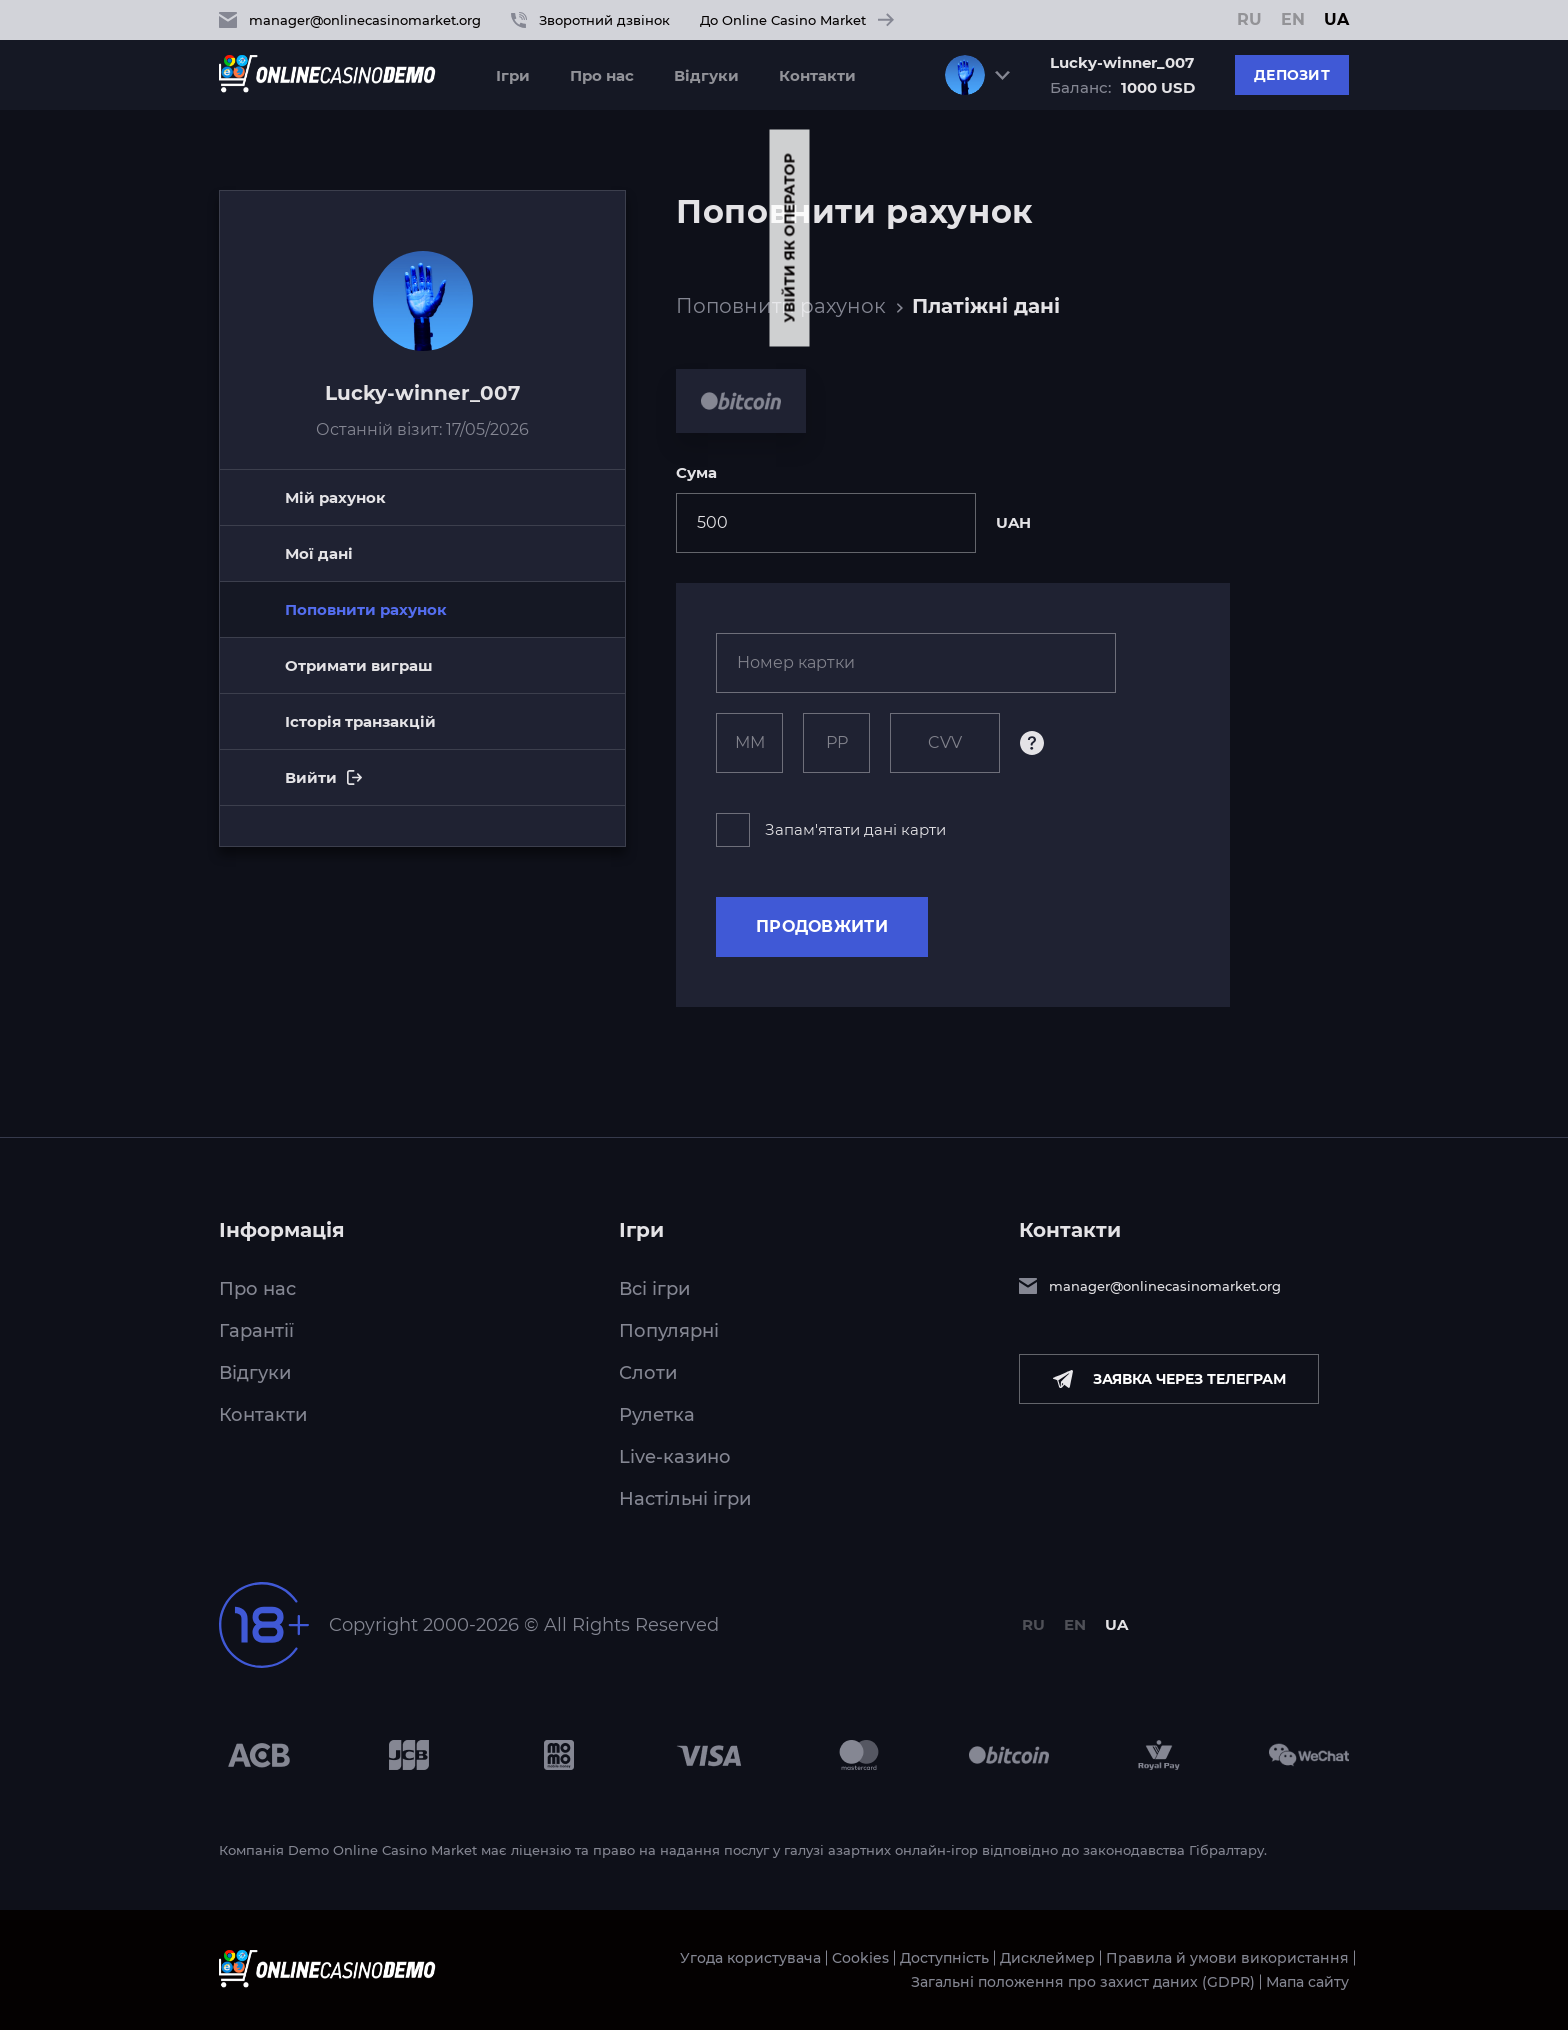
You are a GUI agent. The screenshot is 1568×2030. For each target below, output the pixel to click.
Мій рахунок (335, 497)
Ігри (513, 75)
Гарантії (256, 1331)
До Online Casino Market (797, 20)
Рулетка (657, 1415)
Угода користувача (750, 1958)
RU (1249, 20)
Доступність (944, 1958)
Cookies (860, 1958)
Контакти (817, 75)
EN (1293, 20)
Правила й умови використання (1227, 1958)
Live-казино (675, 1457)
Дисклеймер (1047, 1958)
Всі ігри (654, 1289)
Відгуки (706, 75)
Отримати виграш (359, 665)
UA (1336, 20)
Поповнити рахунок (781, 306)
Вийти (385, 787)
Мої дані (319, 553)
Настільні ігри (685, 1499)
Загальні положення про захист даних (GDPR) (1083, 1982)
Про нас (602, 75)
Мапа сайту (1307, 1982)
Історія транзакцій (360, 721)
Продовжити (822, 926)
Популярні (669, 1331)
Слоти (648, 1373)
